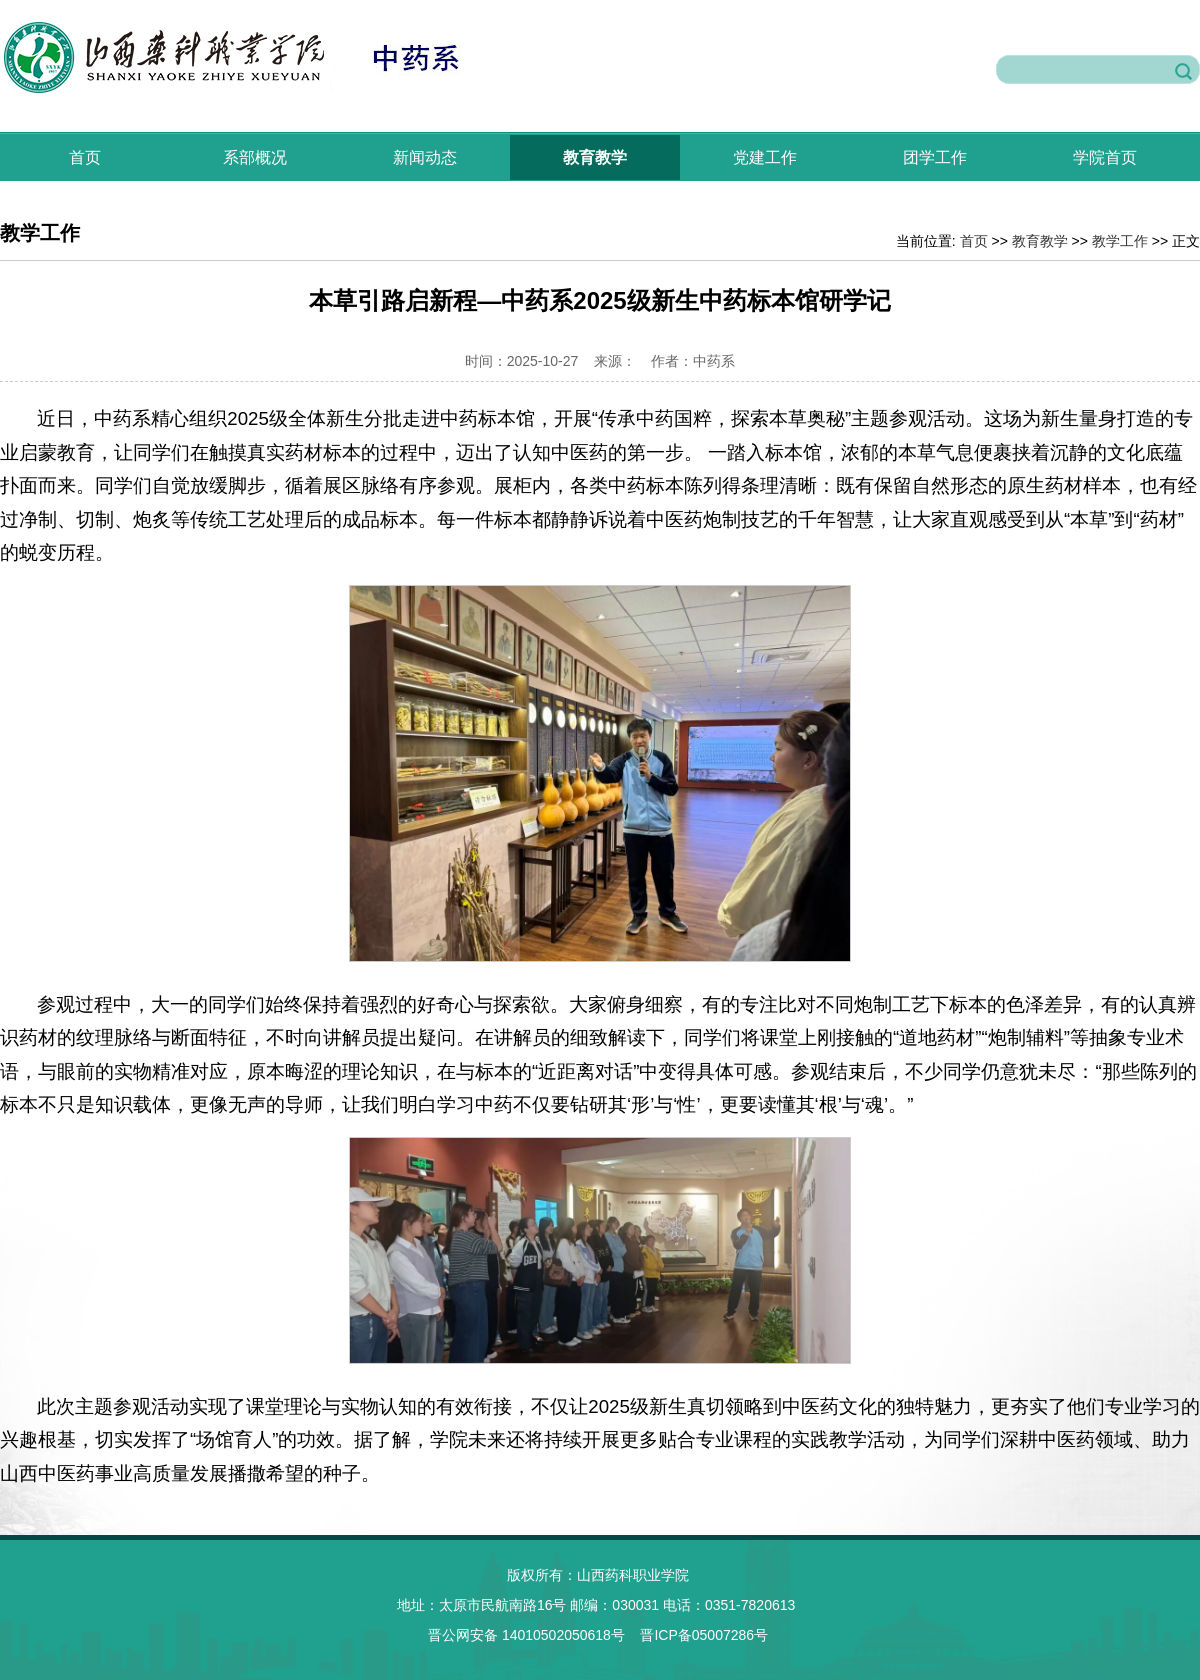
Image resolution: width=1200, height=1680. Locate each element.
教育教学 (595, 157)
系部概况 (255, 157)
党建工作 (765, 157)
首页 (85, 157)
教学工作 (1120, 241)
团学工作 (935, 157)
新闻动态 (425, 157)
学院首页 (1105, 157)
